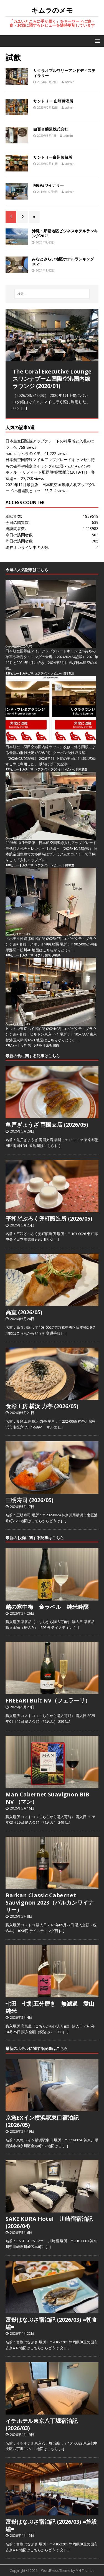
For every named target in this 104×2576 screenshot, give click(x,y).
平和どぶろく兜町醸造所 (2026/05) (49, 1218)
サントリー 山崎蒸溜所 (53, 101)
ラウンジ (56, 769)
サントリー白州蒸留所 (52, 157)
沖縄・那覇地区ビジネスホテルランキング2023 (65, 233)
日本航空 (68, 673)
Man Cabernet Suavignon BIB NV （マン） (47, 1798)
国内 (47, 955)
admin (70, 82)
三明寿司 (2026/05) (30, 1500)
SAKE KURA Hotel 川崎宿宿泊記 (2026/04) (49, 2222)
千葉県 (47, 1045)
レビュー (56, 673)
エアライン (42, 673)
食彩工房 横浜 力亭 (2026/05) (42, 1406)
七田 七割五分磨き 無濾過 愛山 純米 (53, 2007)
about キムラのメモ (23, 453)
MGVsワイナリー (48, 185)
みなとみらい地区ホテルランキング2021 (63, 261)
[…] (24, 407)
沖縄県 (56, 955)
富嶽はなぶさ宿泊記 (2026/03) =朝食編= (51, 2323)
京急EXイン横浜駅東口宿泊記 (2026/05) (42, 2121)
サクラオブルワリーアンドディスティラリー (64, 73)
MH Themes (85, 2570)
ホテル (39, 955)
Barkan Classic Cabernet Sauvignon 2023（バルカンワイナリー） (50, 1902)
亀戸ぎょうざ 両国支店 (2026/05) (47, 1124)
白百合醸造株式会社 (50, 129)
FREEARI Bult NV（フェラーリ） (48, 1700)
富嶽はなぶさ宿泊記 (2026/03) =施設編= (51, 2525)
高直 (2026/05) (24, 1312)
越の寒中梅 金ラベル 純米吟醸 (47, 1607)
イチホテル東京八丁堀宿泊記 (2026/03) (42, 2424)
